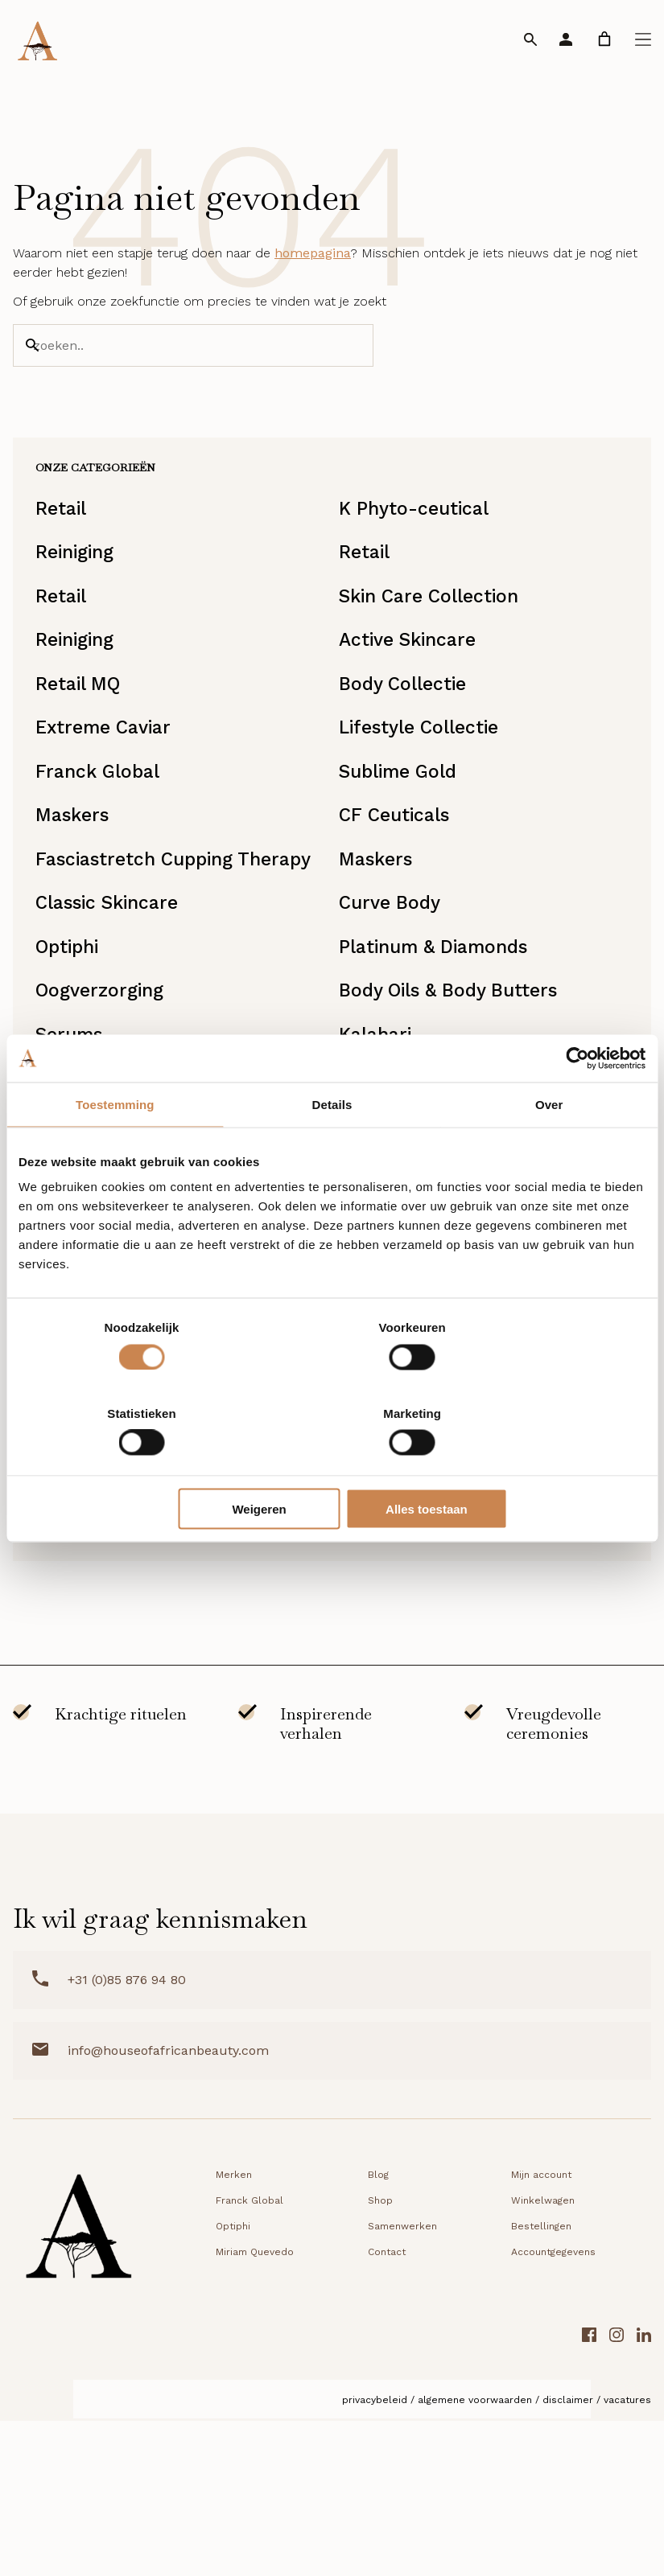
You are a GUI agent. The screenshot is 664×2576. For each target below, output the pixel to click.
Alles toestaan (542, 1466)
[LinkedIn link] (644, 2495)
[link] (604, 39)
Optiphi (73, 1044)
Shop (380, 2358)
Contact (387, 2409)
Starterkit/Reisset (423, 1527)
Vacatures (627, 2557)
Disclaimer (567, 2557)
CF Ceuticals (397, 871)
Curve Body (392, 996)
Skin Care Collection (435, 629)
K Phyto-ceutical (418, 533)
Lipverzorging (403, 1624)
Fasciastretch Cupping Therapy (143, 933)
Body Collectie (406, 726)
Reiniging (82, 581)
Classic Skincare (115, 996)
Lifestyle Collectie (425, 774)
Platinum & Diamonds (440, 1044)
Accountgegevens (553, 2409)
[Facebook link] (589, 2495)
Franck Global (103, 822)
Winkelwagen (543, 2358)
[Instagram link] (616, 2495)
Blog (378, 2332)
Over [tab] (549, 1147)
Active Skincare (412, 678)
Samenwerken (402, 2383)
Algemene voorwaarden (475, 2557)
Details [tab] (332, 1147)
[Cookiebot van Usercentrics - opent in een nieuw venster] (575, 1101)
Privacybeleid (374, 2557)
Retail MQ (84, 726)
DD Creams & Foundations (161, 1624)
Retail (66, 533)
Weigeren (329, 1466)
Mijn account (541, 2332)
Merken (234, 2332)
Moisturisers (97, 1527)
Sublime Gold (403, 822)
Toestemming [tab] (115, 1147)
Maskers (77, 871)
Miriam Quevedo (416, 1575)
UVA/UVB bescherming (146, 1575)
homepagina (312, 266)
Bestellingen (541, 2383)
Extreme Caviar (111, 774)
